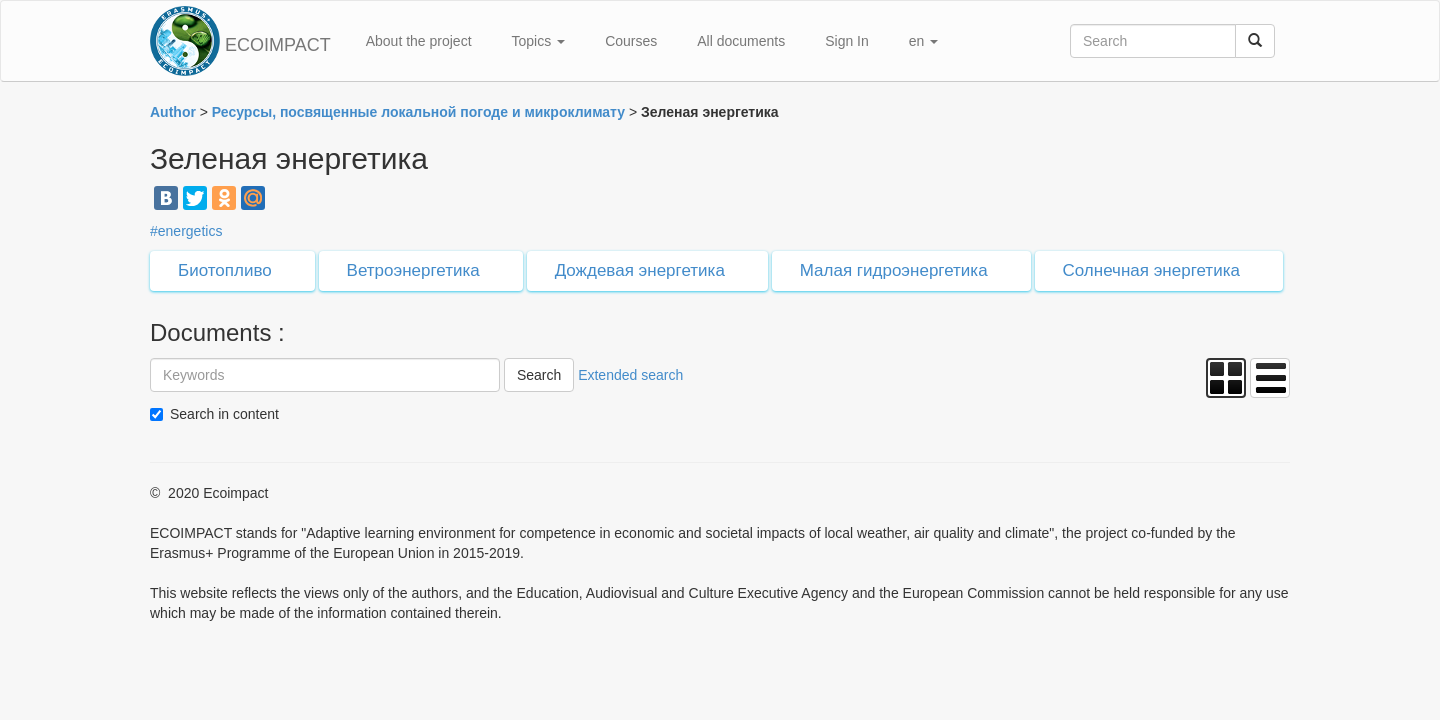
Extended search (630, 375)
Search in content (224, 414)
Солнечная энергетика (1151, 270)
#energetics (186, 231)
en (923, 41)
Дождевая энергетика (640, 270)
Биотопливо (225, 270)
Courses (631, 41)
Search (539, 375)
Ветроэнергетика (413, 270)
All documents (741, 41)
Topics (539, 41)
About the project (419, 41)
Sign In (847, 41)
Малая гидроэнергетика (894, 270)
